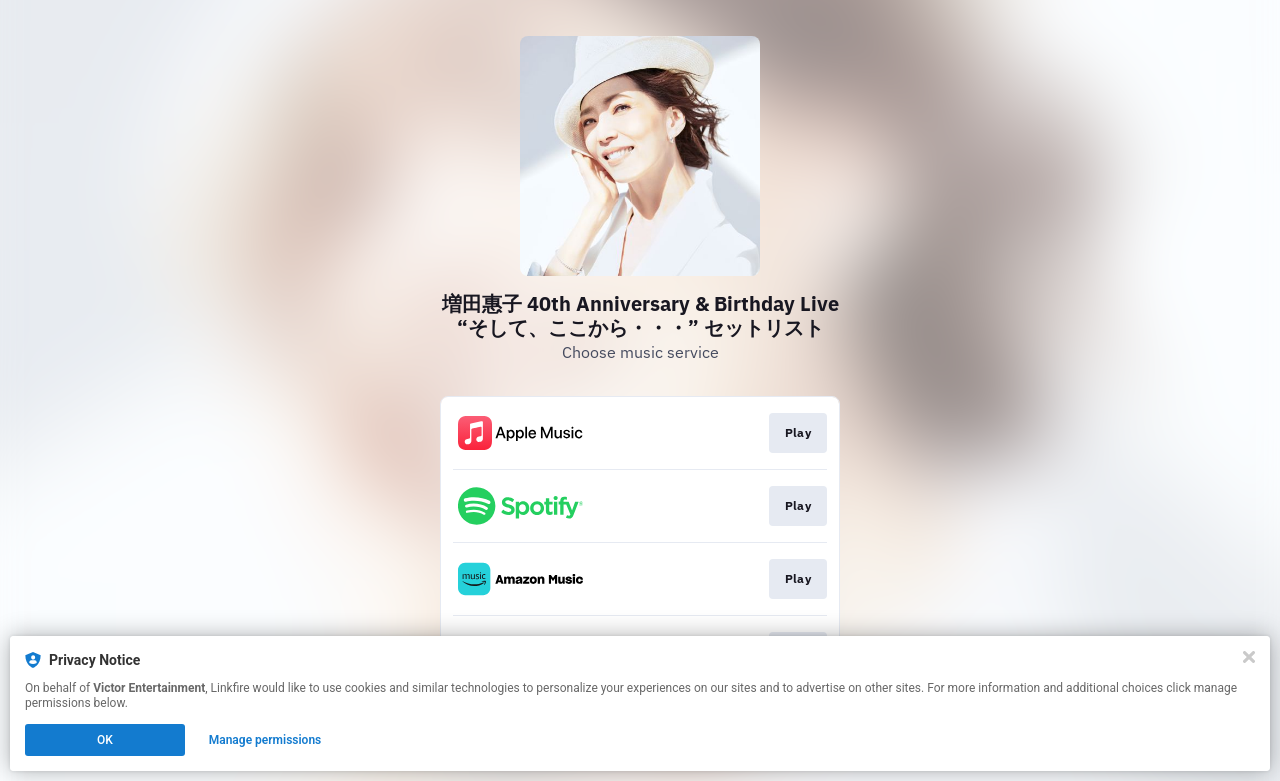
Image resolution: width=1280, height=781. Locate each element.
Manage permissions (265, 740)
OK (105, 740)
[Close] (1249, 657)
